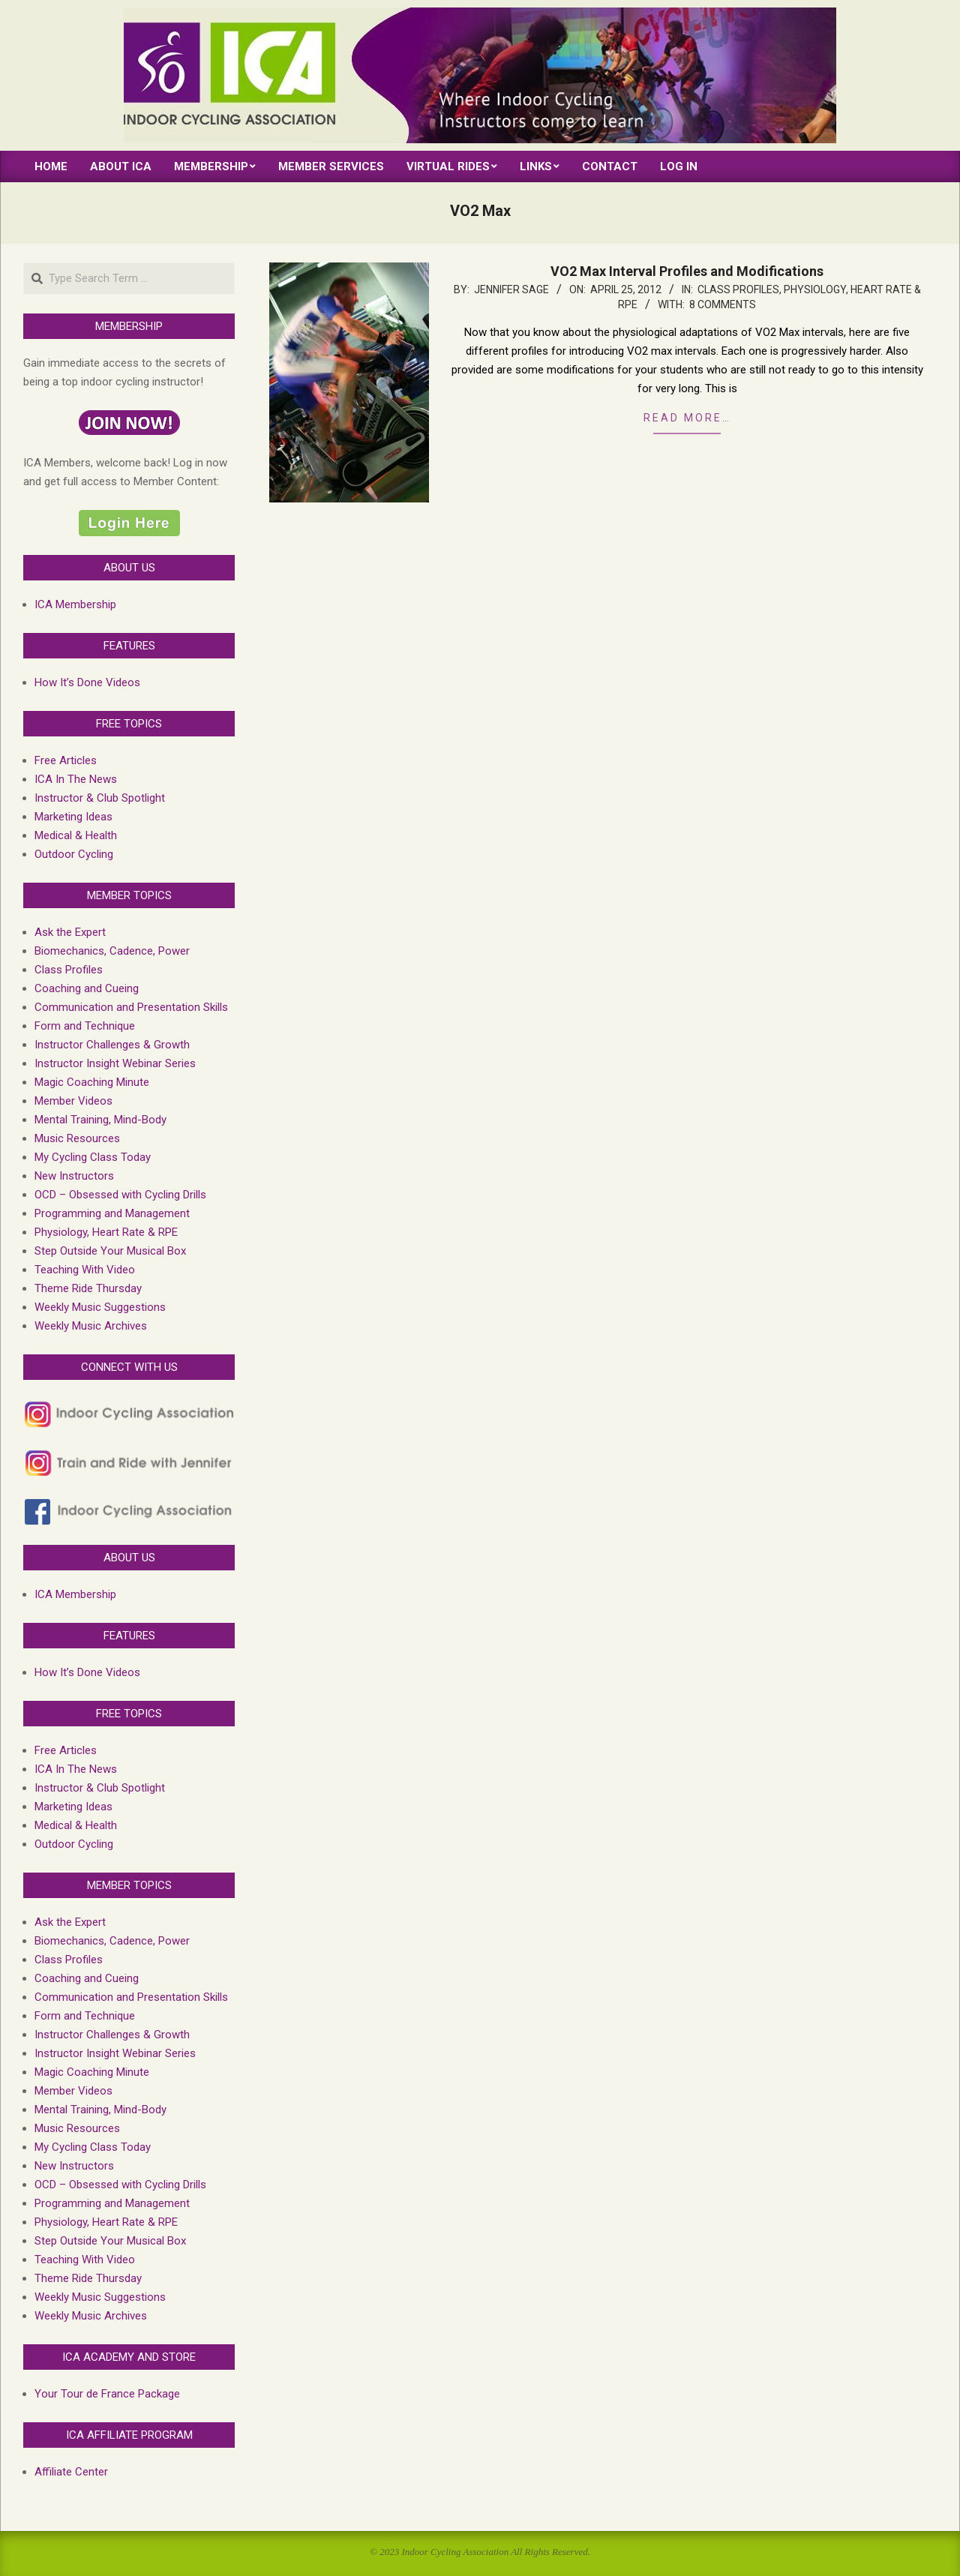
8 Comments (722, 304)
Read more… (687, 418)
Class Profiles (738, 289)
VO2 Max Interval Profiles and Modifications (687, 271)
